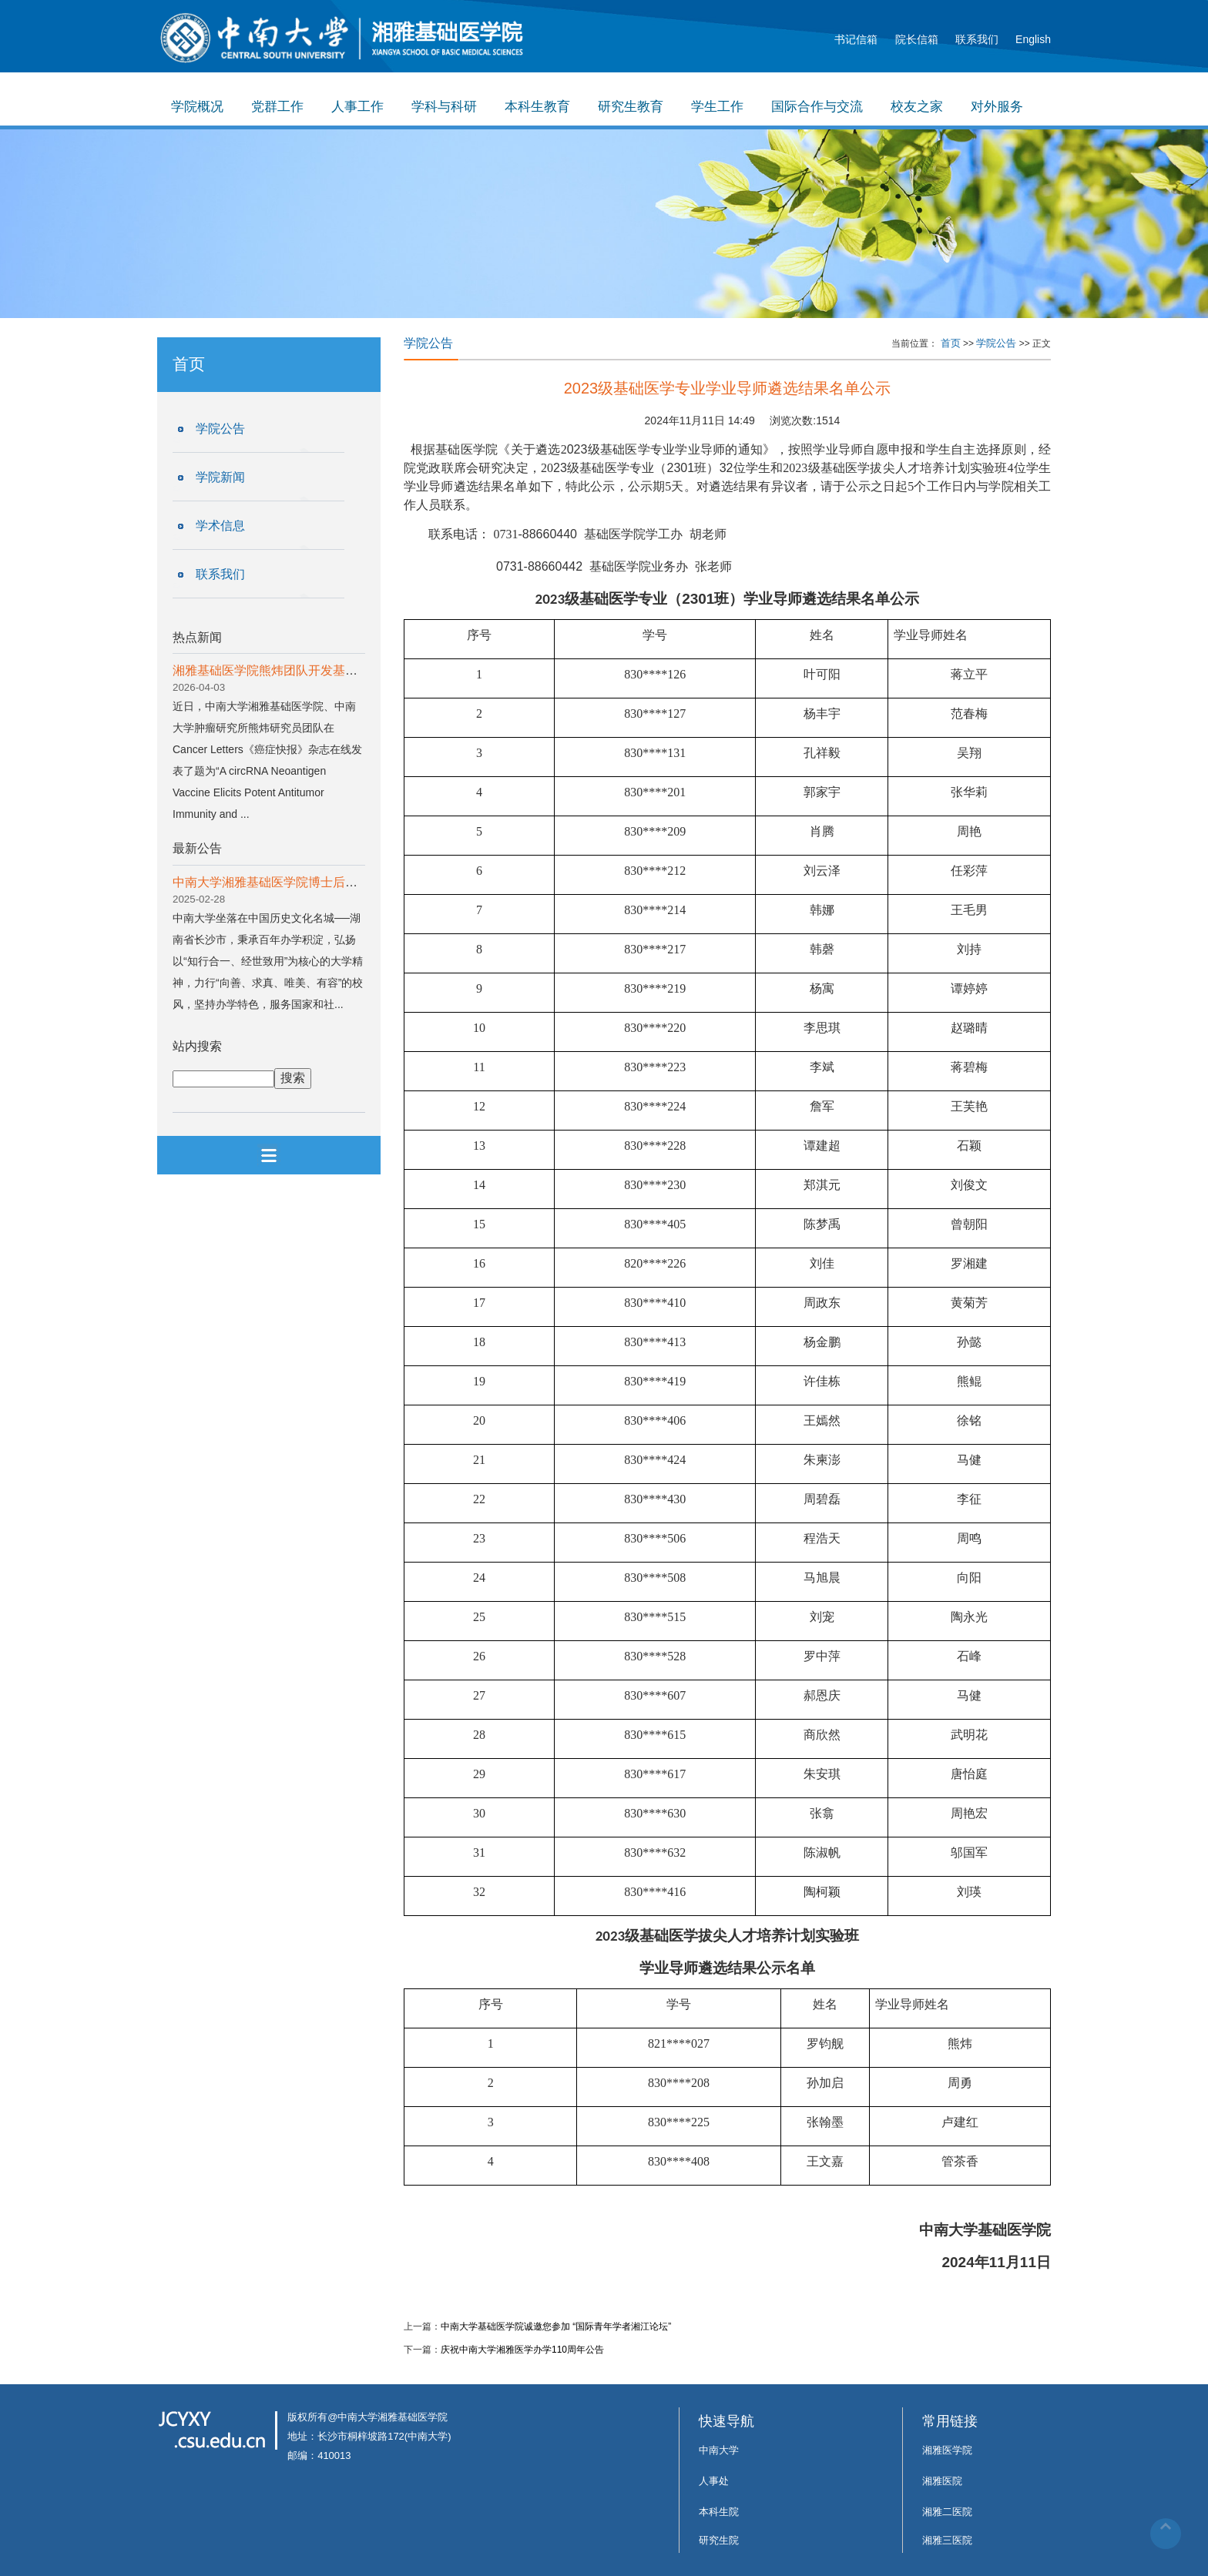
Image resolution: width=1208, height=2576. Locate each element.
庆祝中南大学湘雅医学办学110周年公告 (522, 2349)
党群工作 (277, 106)
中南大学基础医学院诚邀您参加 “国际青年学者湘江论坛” (556, 2326)
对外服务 (997, 106)
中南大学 (719, 2450)
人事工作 (357, 106)
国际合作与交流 (817, 106)
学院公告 (220, 428)
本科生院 (719, 2511)
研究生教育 (630, 106)
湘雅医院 (942, 2481)
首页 (951, 343)
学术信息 (220, 525)
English (1033, 39)
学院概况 (197, 106)
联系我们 (976, 39)
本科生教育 (537, 106)
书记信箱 (855, 39)
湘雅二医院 (947, 2511)
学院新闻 (220, 477)
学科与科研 (444, 106)
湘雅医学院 (947, 2450)
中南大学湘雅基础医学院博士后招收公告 (283, 882)
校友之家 (917, 106)
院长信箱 (916, 39)
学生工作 (717, 106)
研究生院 (719, 2540)
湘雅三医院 (947, 2540)
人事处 (714, 2481)
